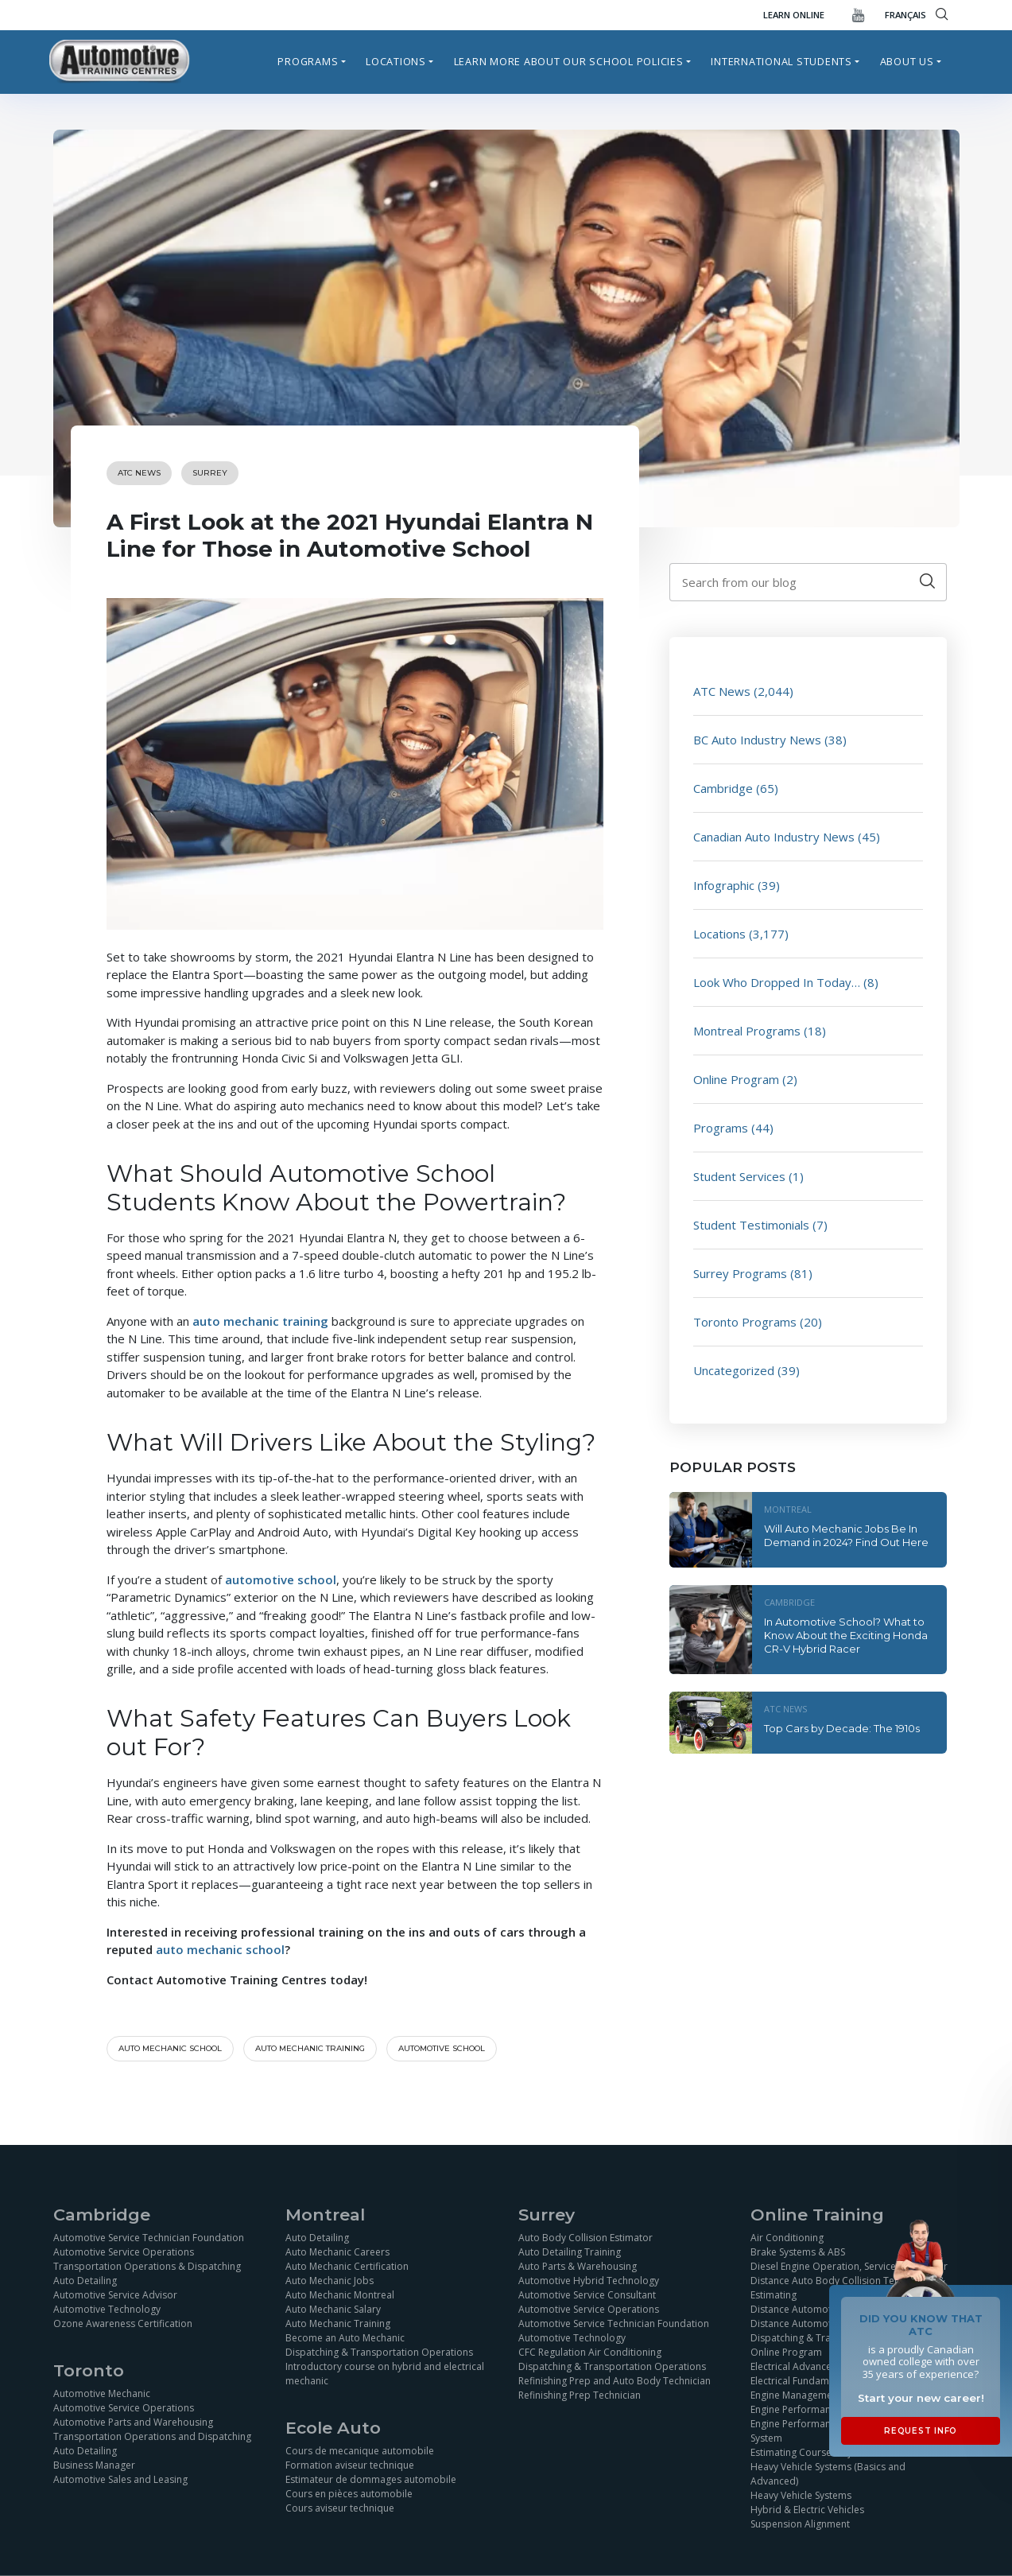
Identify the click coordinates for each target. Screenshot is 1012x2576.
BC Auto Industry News (757, 740)
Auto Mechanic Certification (347, 2266)
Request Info (920, 2431)
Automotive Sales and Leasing (120, 2479)
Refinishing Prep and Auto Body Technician (614, 2381)
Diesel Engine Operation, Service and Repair (849, 2266)
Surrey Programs (740, 1273)
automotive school (441, 2048)
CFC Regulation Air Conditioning (589, 2352)
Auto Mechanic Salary (333, 2309)
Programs (307, 61)
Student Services (739, 1176)
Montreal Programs (747, 1031)
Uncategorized (733, 1370)
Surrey (209, 473)
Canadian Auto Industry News (774, 837)
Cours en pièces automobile (349, 2493)
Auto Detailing (85, 2280)
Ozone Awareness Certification (122, 2323)
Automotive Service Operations (123, 2252)
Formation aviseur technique (349, 2465)
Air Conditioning (787, 2237)
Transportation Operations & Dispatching (147, 2266)
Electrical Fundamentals (803, 2381)
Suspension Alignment (800, 2524)
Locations (396, 61)
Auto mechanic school (170, 2048)
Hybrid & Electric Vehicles (807, 2509)
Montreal (788, 1509)
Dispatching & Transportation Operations (379, 2352)
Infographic (723, 885)
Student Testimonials (751, 1225)
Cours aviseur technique (339, 2508)
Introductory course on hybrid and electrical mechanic (384, 2374)
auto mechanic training (310, 2048)
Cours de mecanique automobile (359, 2450)
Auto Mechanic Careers (337, 2252)
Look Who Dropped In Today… (776, 982)
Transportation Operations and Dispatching (152, 2436)
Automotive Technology (107, 2309)
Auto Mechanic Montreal (339, 2295)
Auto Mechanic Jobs (329, 2280)
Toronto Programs (745, 1322)
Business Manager (94, 2465)
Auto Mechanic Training (337, 2323)
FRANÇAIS (905, 15)
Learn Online (793, 15)
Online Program (736, 1079)
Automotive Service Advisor (115, 2295)
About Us (907, 61)
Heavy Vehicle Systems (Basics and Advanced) (827, 2474)
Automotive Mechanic (101, 2393)
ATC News (139, 473)
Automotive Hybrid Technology (588, 2280)
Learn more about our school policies (569, 61)
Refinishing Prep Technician (579, 2395)
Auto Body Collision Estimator (585, 2237)
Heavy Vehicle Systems (800, 2495)
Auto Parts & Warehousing (577, 2266)
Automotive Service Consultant (587, 2295)
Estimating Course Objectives (816, 2452)
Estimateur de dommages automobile (370, 2479)
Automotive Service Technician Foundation (148, 2237)
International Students (781, 61)
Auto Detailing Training (569, 2252)
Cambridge (723, 788)
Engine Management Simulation (820, 2395)
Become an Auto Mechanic (345, 2338)
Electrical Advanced (794, 2366)
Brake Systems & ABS (797, 2252)
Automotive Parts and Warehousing (133, 2422)
